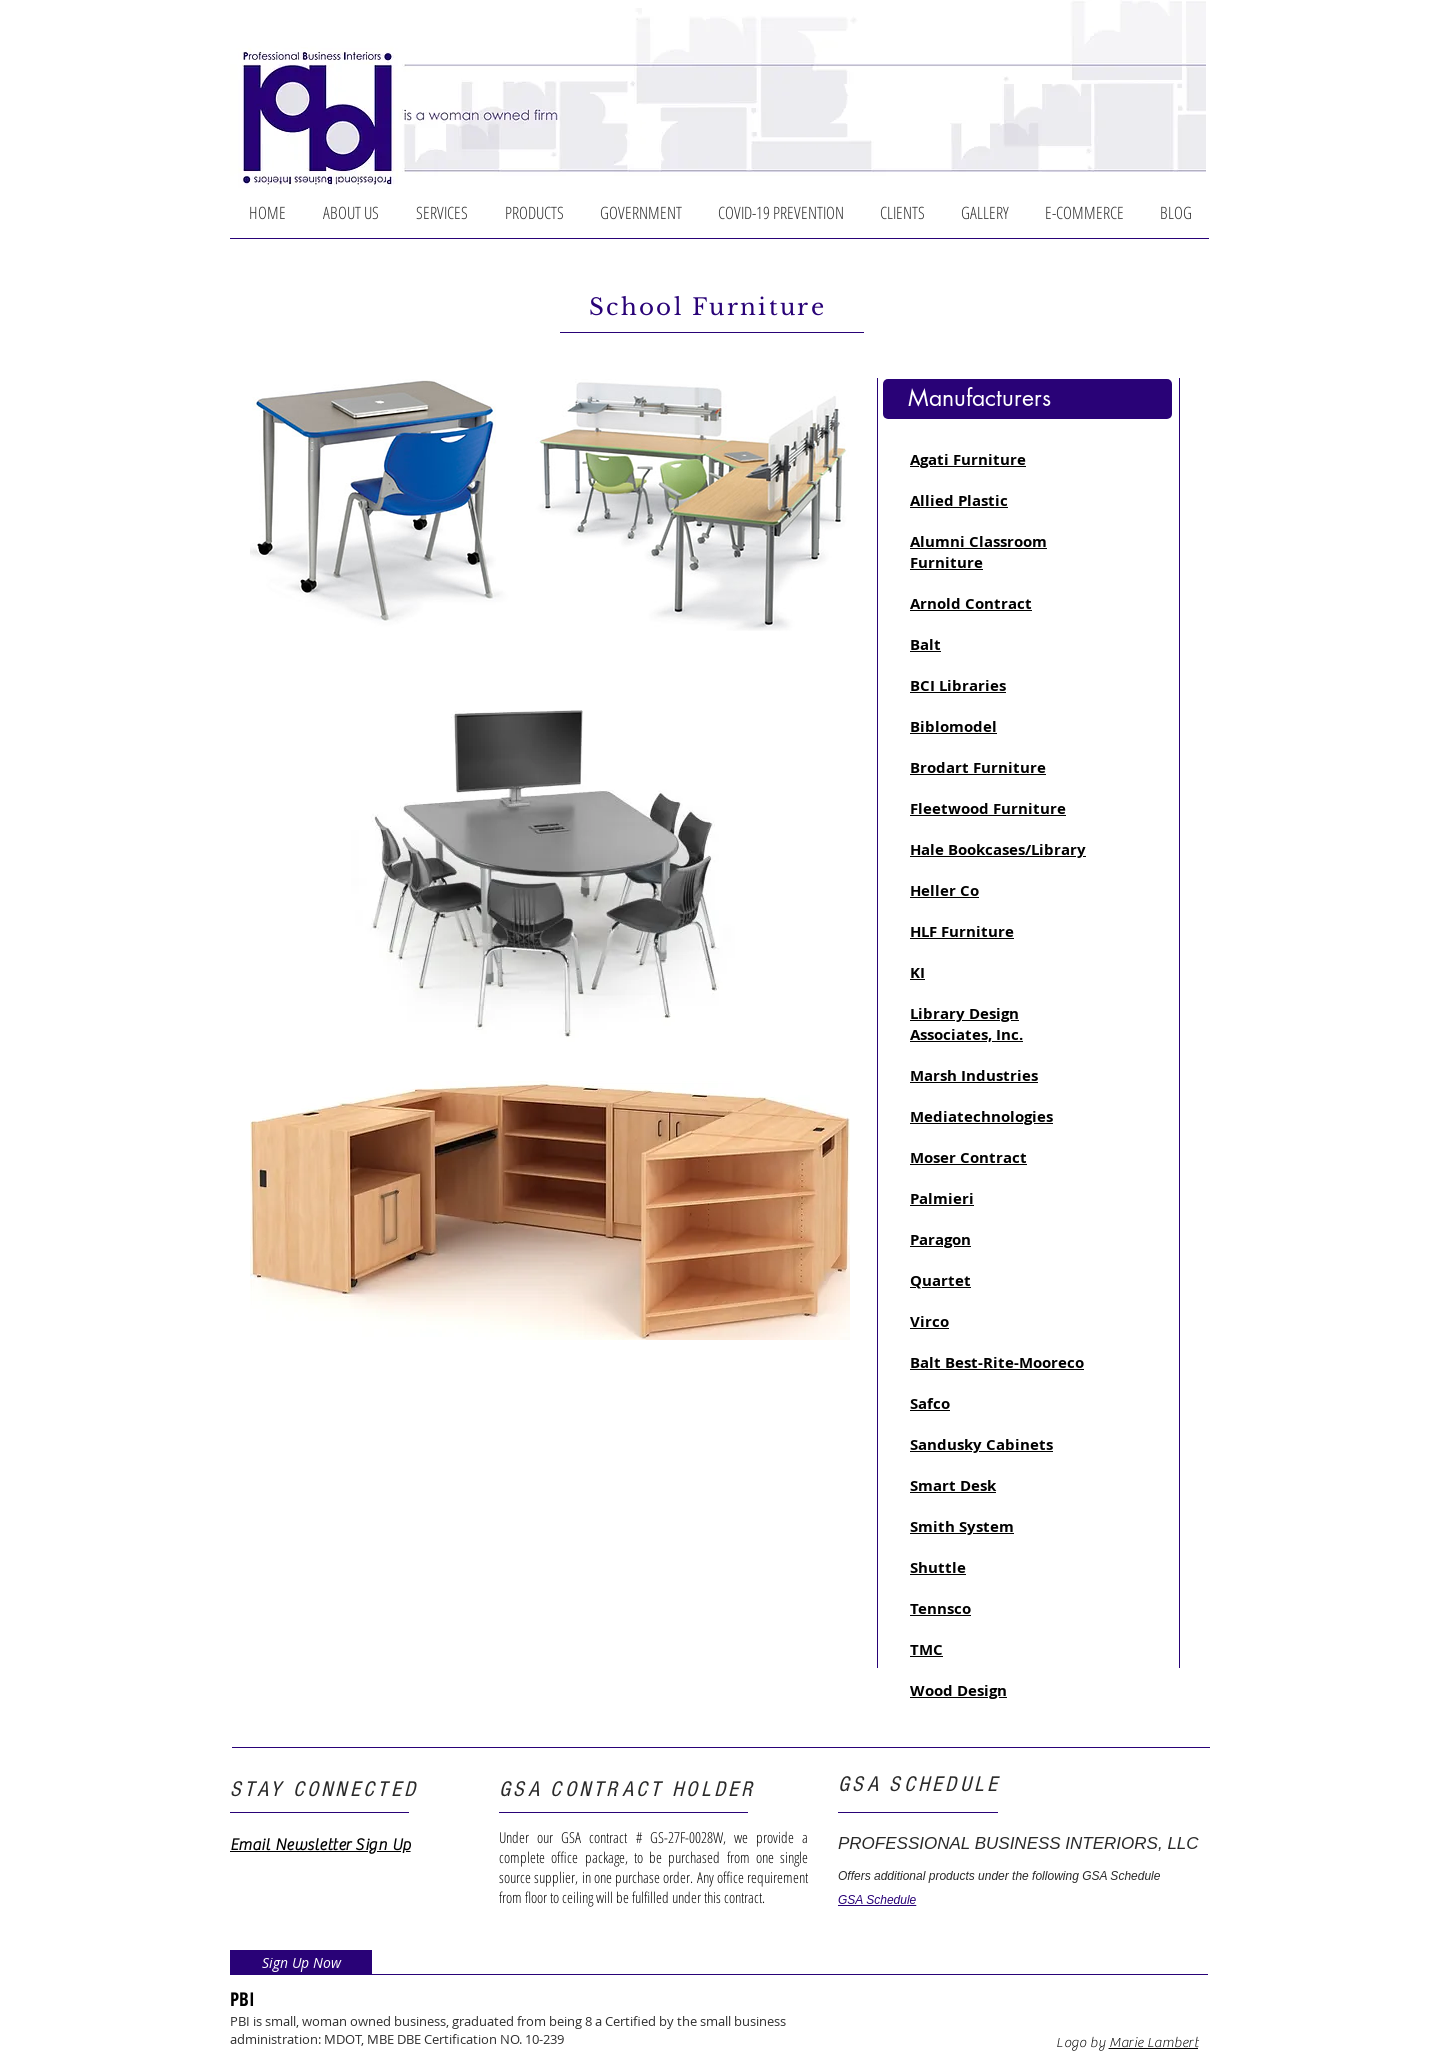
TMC (926, 1649)
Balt (925, 644)
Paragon (940, 1239)
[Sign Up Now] (301, 1962)
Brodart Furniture (978, 767)
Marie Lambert (1153, 2043)
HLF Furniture (962, 931)
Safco (930, 1403)
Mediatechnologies (981, 1116)
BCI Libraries (958, 685)
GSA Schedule (877, 1900)
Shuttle (938, 1567)
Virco (929, 1321)
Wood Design (958, 1690)
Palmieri (942, 1198)
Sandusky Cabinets (981, 1444)
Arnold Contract (971, 603)
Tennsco (940, 1608)
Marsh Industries (974, 1075)
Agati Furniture (968, 459)
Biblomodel (953, 726)
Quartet (940, 1280)
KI (917, 972)
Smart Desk (953, 1485)
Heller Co (944, 890)
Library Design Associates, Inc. (966, 1024)
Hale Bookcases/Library (998, 849)
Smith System (962, 1526)
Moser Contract (968, 1157)
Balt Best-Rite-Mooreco (997, 1362)
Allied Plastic (959, 500)
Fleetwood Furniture (988, 808)
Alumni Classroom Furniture (978, 552)
